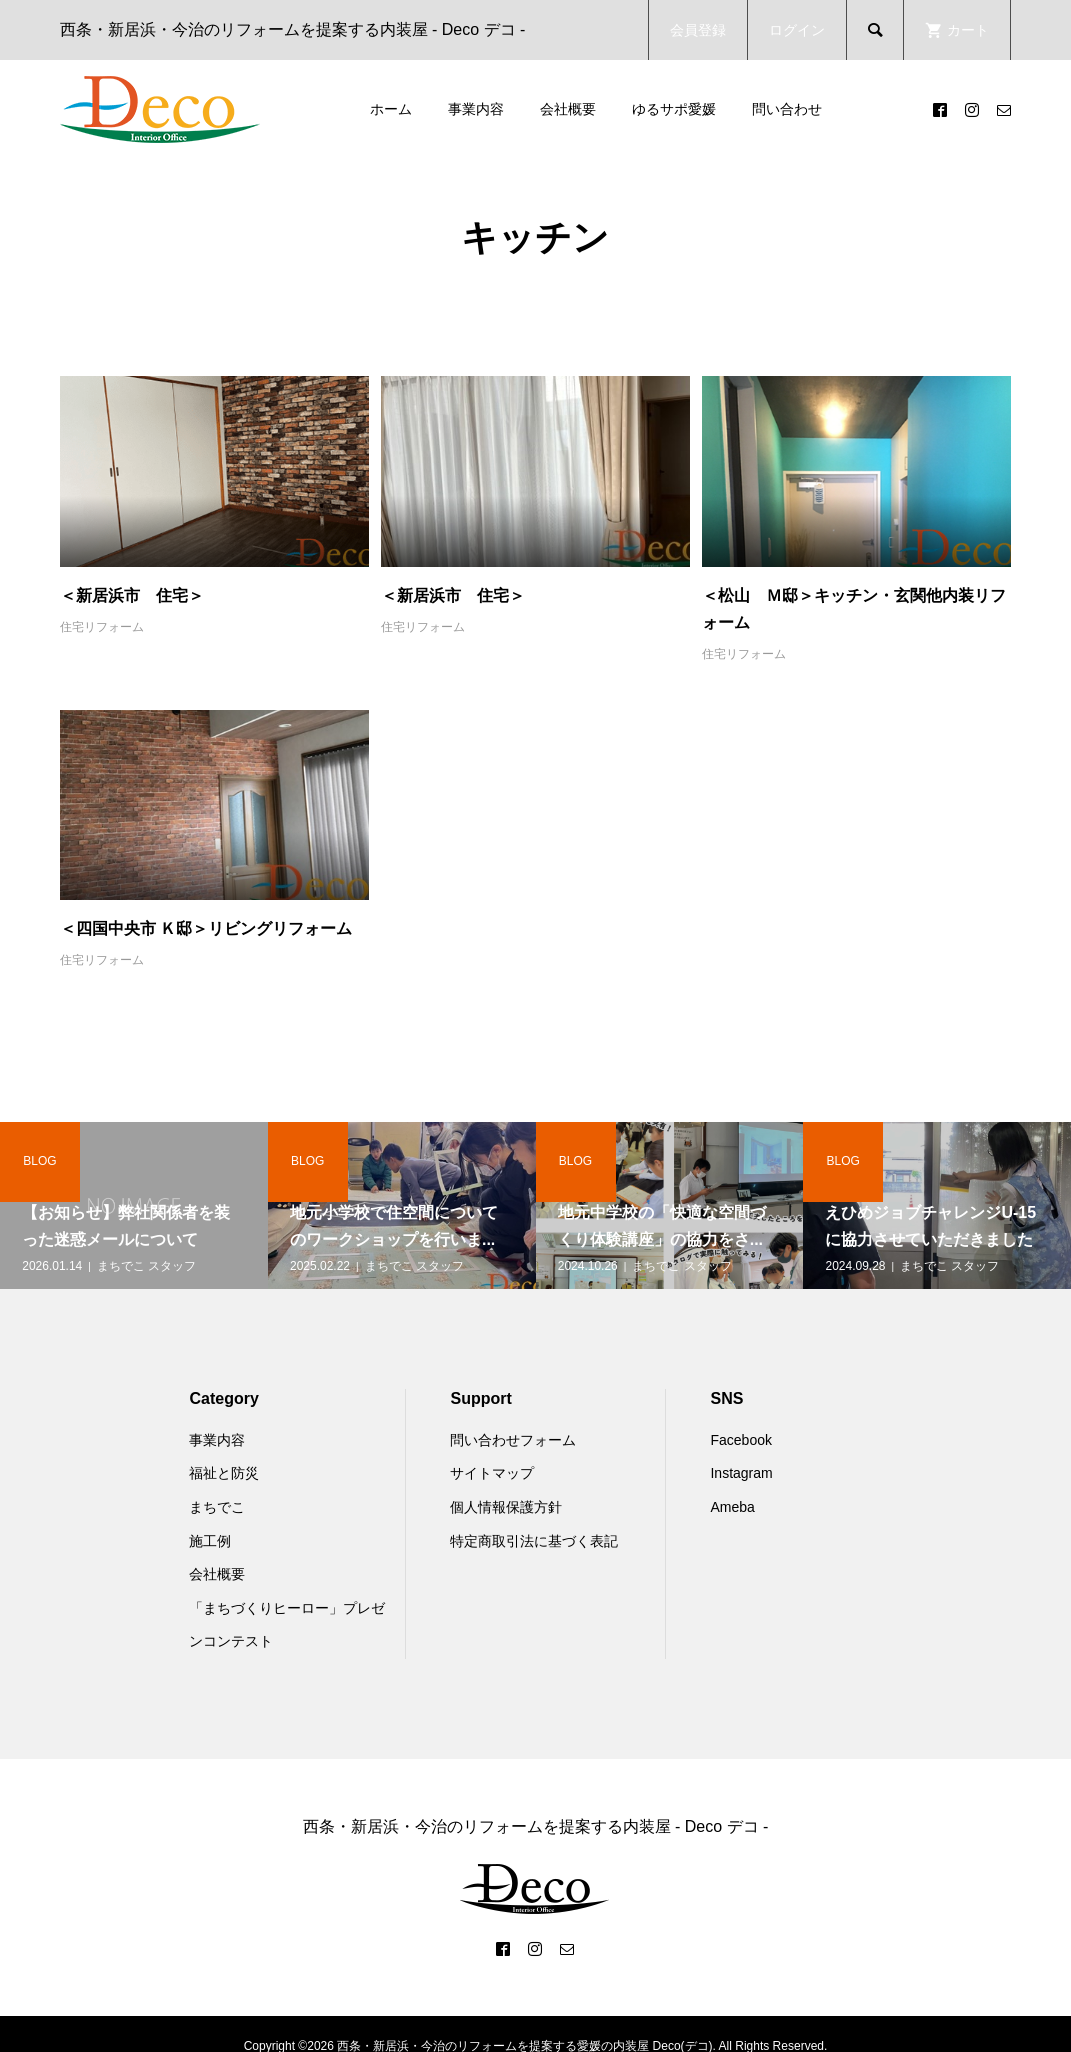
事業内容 (476, 109)
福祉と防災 (224, 1473)
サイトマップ (492, 1473)
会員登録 (698, 30)
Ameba (732, 1507)
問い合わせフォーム (513, 1440)
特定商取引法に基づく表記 (534, 1541)
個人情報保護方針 (506, 1507)
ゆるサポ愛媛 (674, 109)
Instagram (741, 1473)
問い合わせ (787, 109)
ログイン (797, 30)
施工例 (210, 1541)
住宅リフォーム (102, 627)
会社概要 (568, 109)
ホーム (391, 109)
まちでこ (217, 1507)
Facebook (740, 1440)
